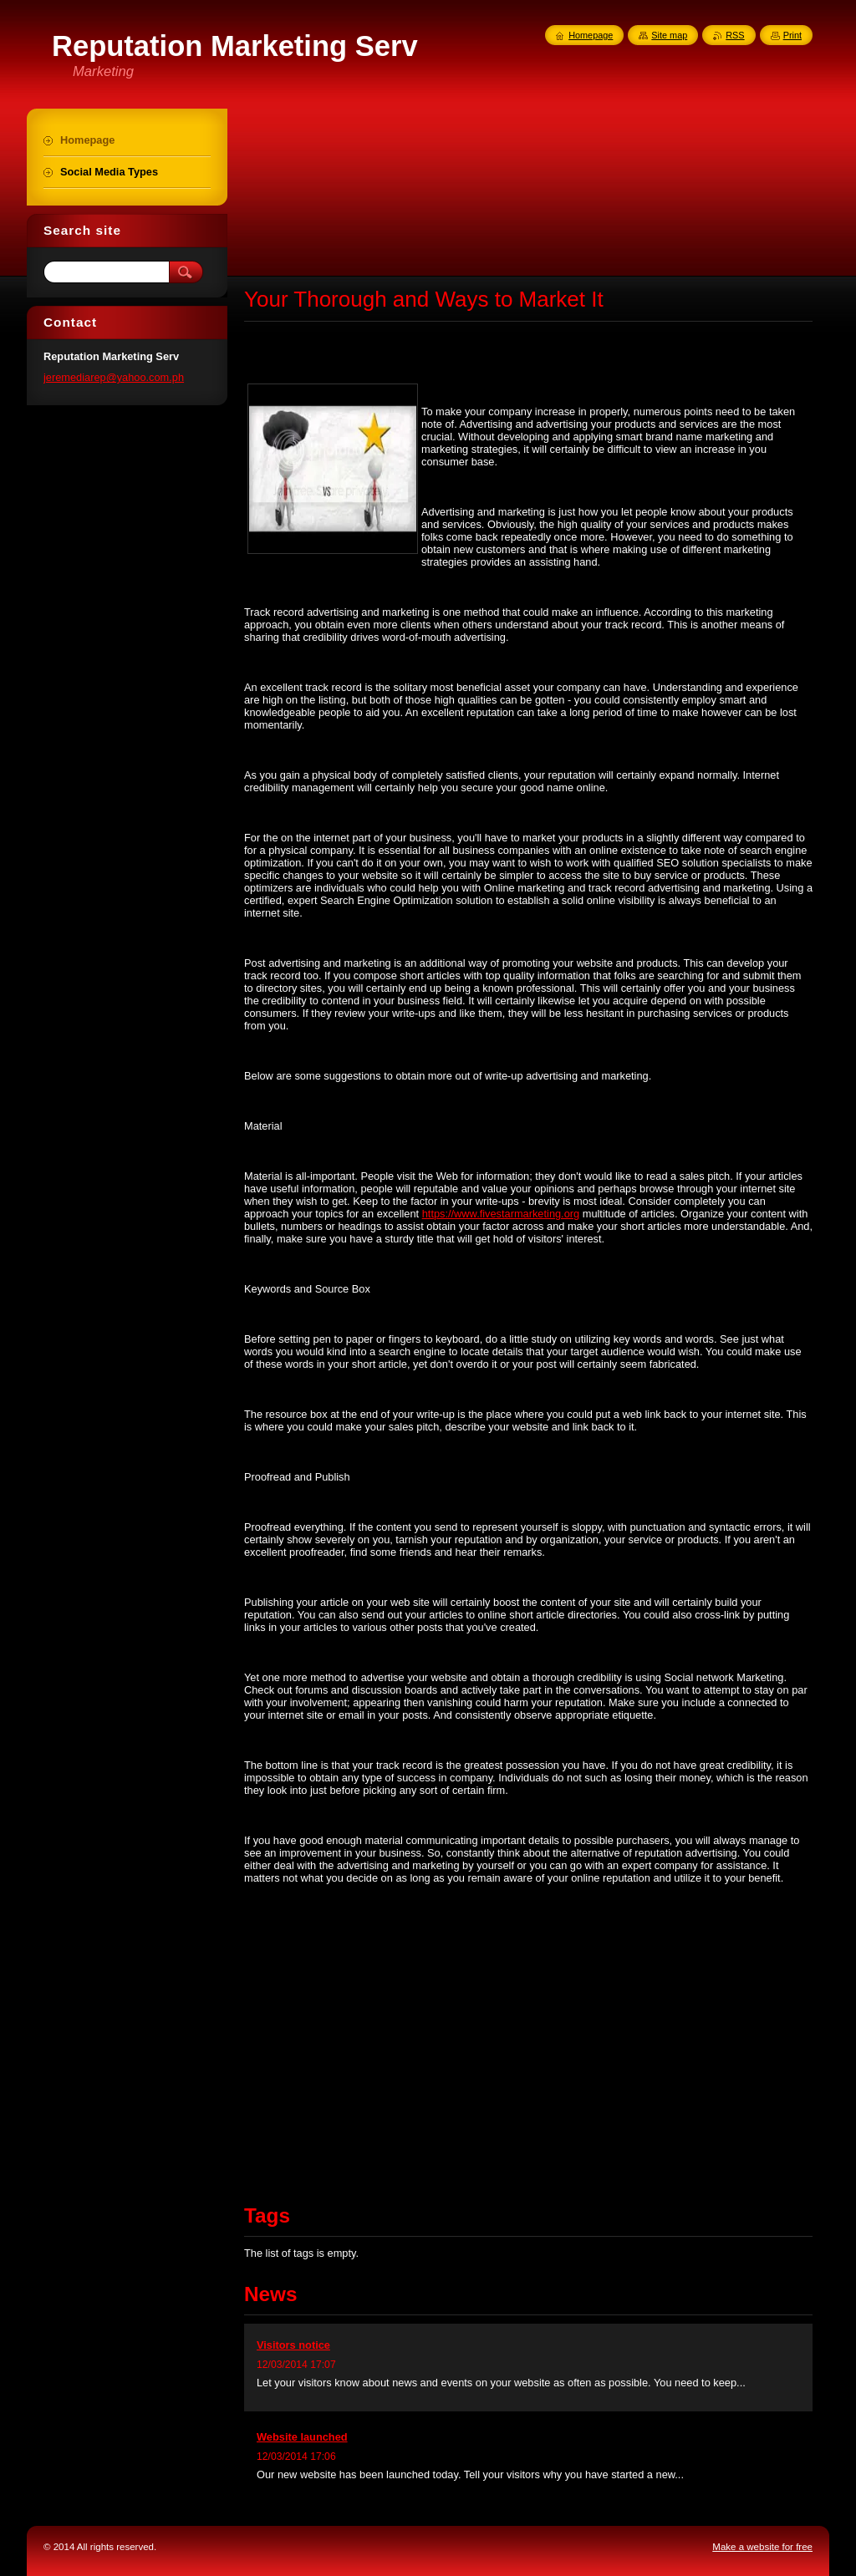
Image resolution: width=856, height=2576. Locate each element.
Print (792, 35)
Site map (669, 35)
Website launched (302, 2437)
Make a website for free (762, 2547)
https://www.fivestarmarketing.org (500, 1213)
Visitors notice (293, 2345)
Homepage (590, 35)
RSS (735, 35)
